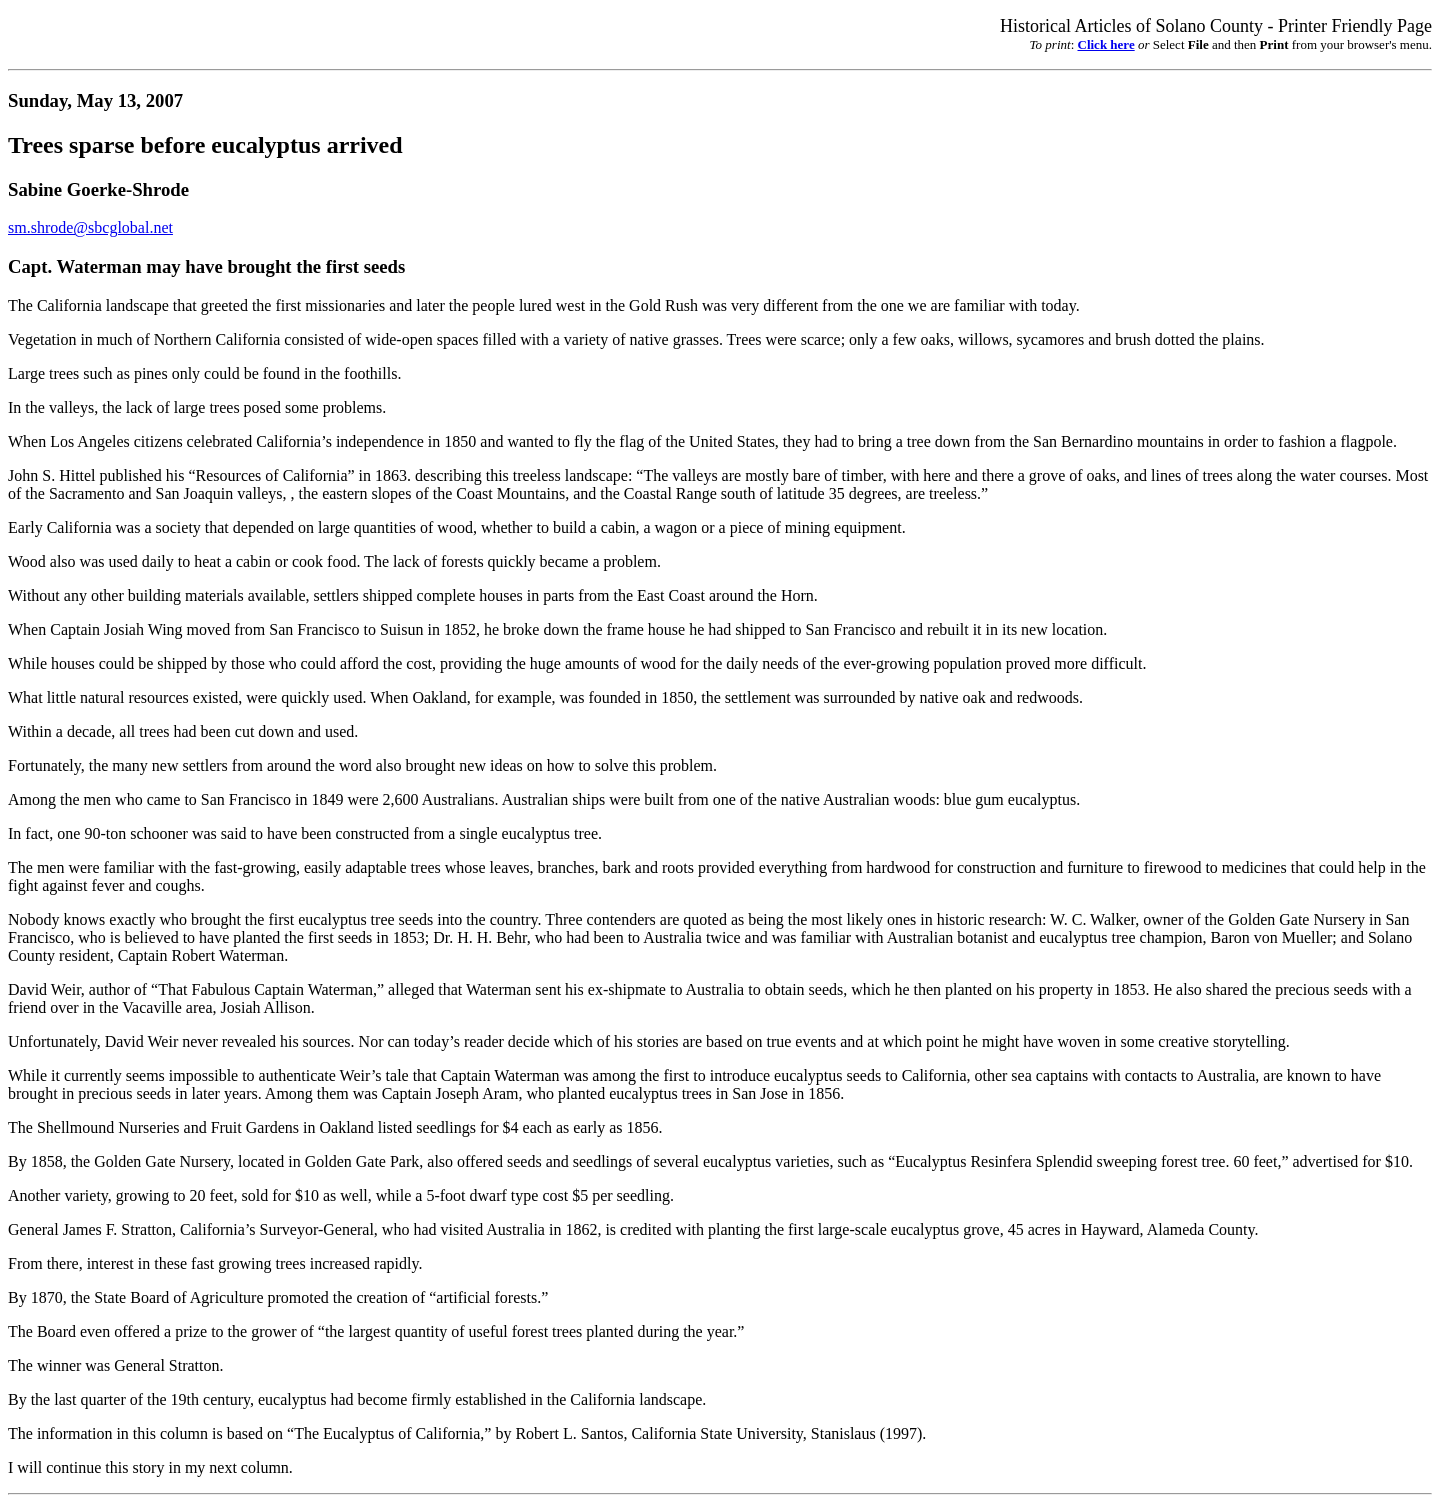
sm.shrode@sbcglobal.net (90, 227)
